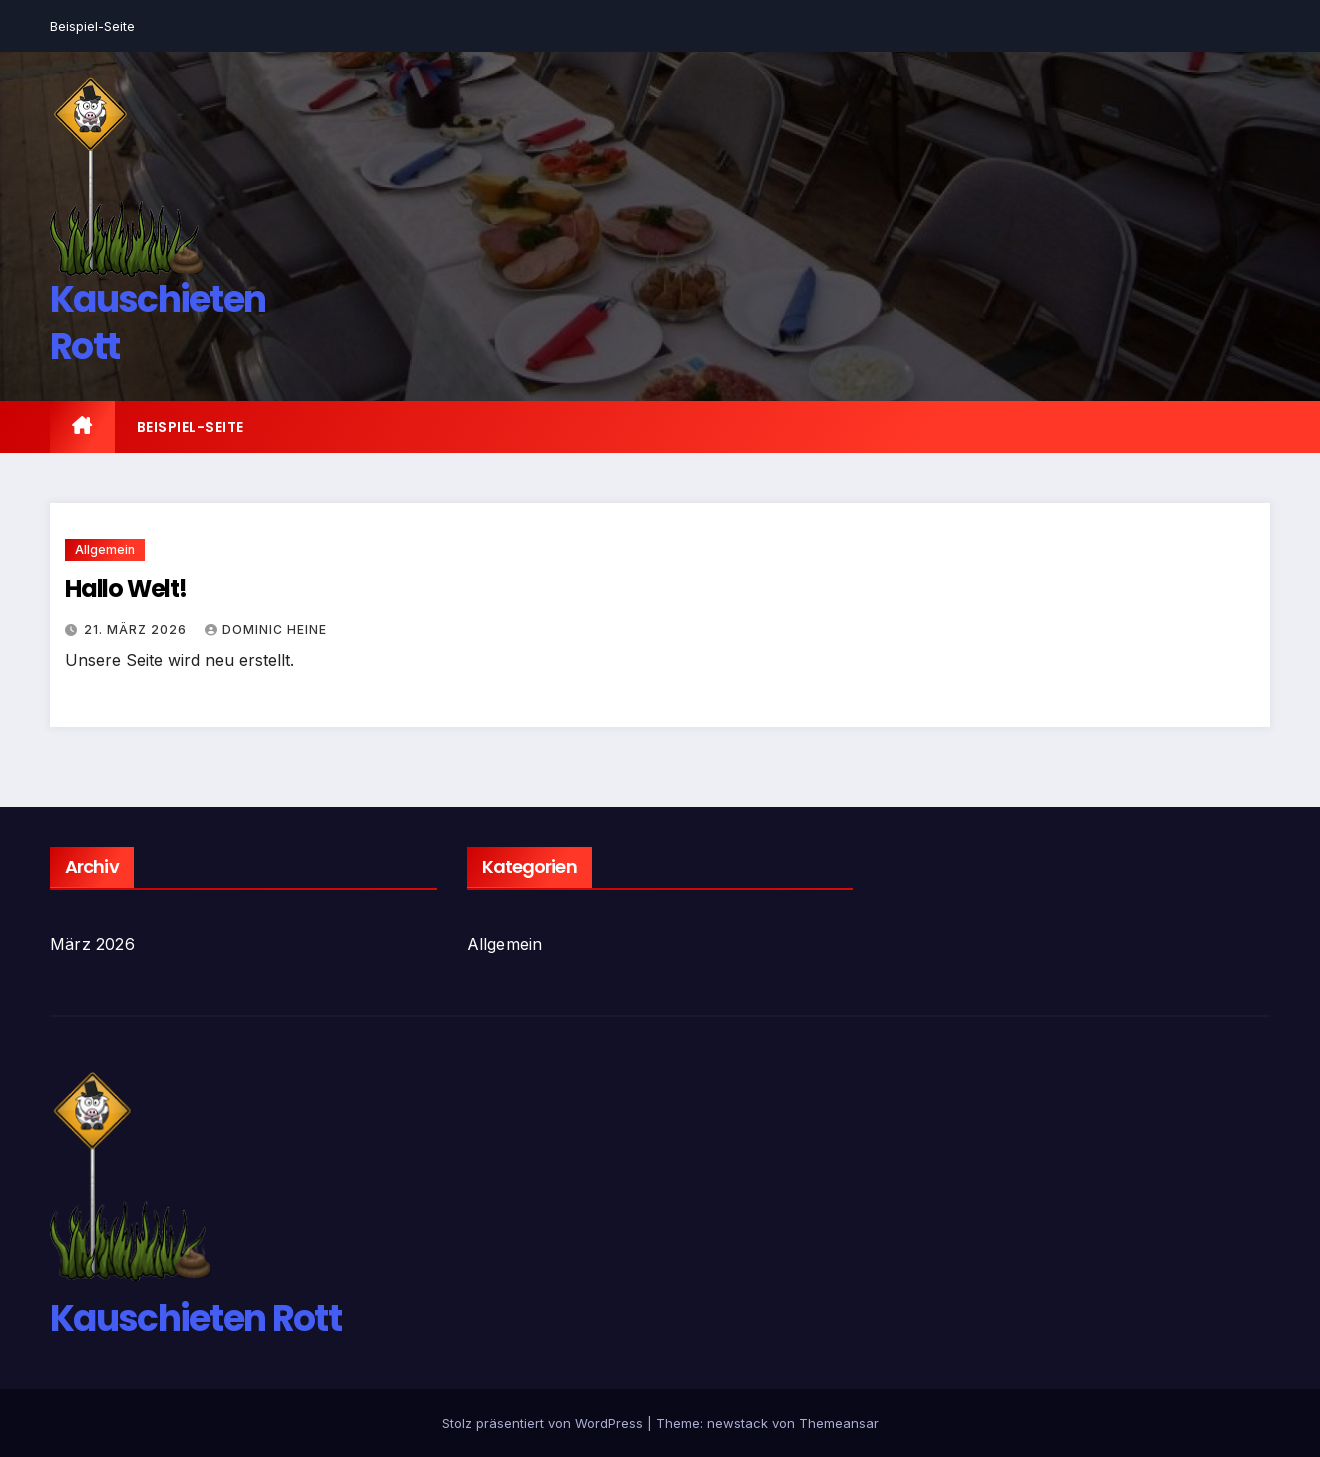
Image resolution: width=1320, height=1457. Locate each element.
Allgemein (105, 549)
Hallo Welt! (126, 588)
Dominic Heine (266, 629)
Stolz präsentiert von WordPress (544, 1423)
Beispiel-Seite (92, 26)
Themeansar (839, 1423)
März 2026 (92, 944)
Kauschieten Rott (157, 323)
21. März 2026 (137, 629)
